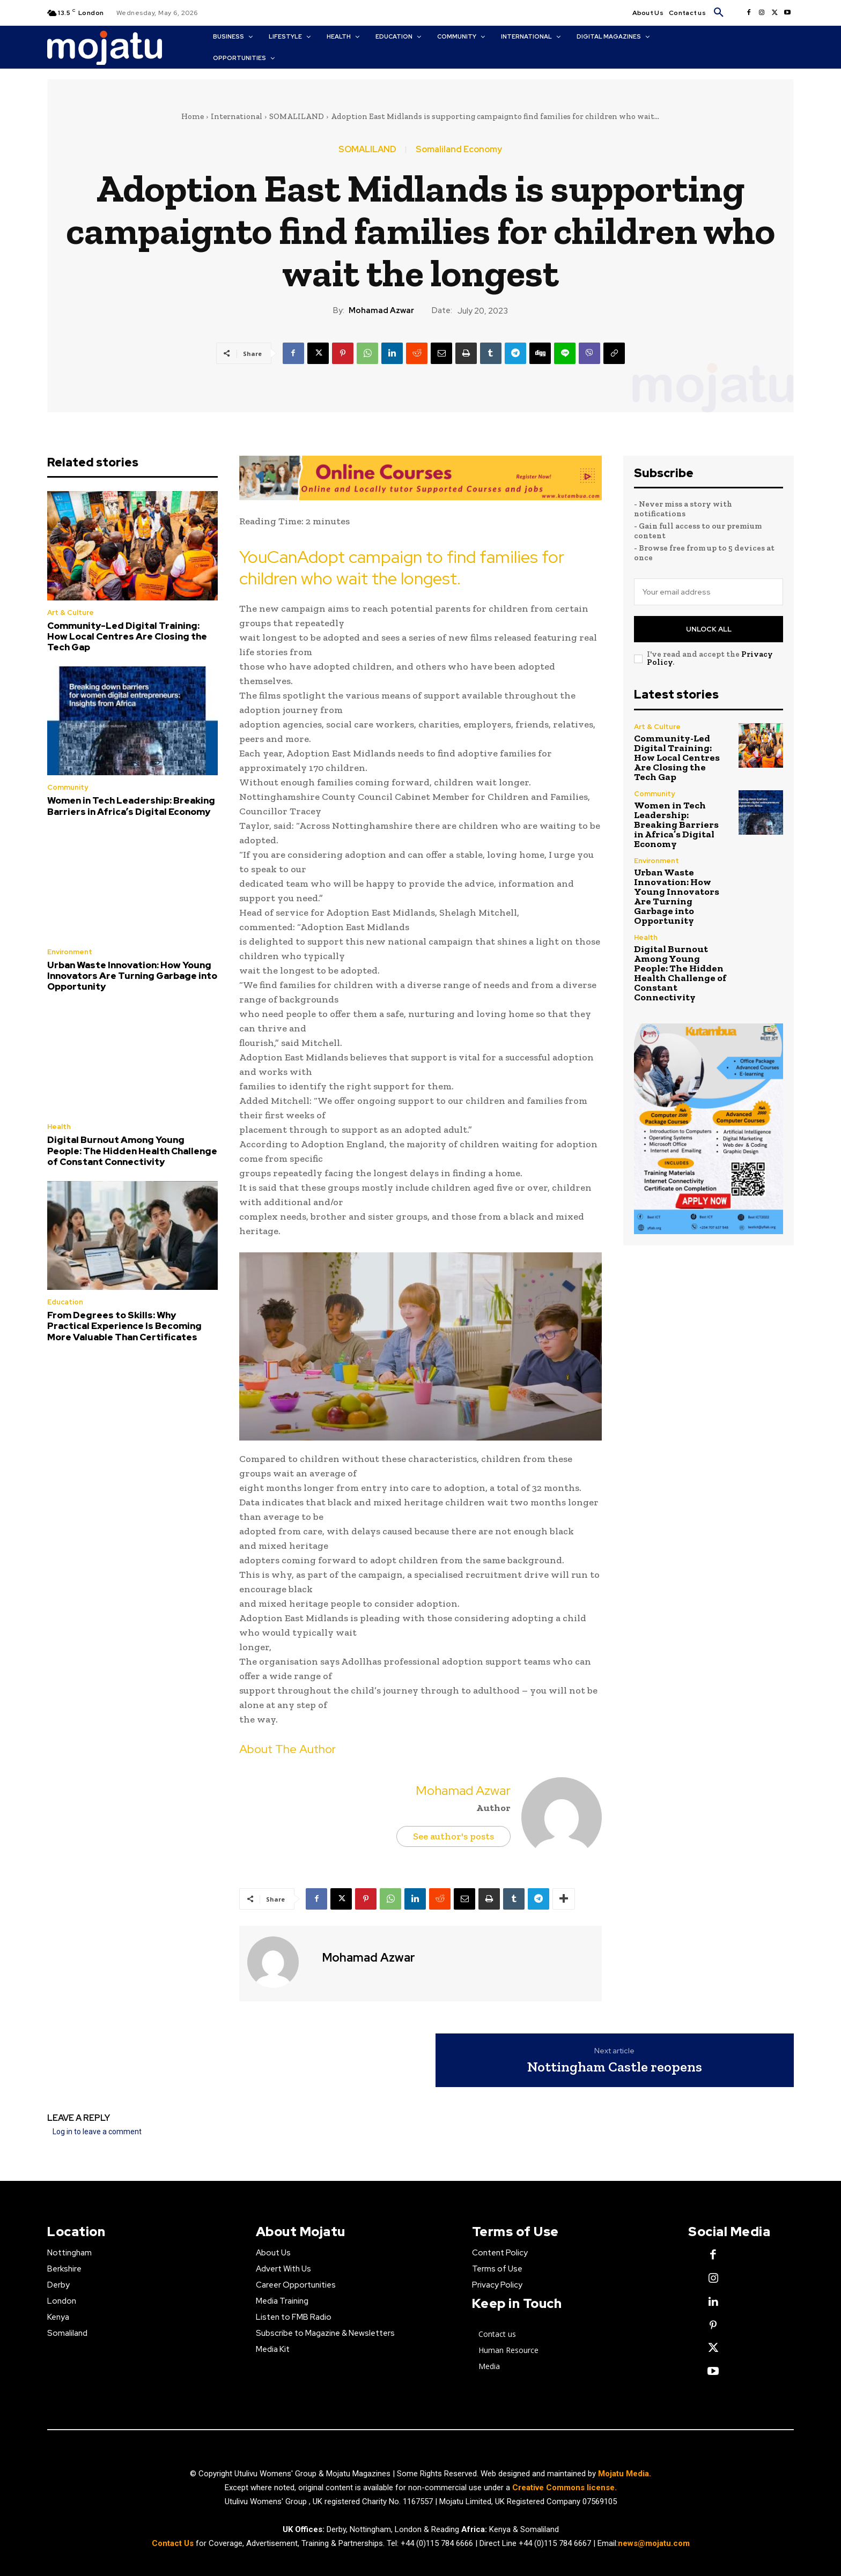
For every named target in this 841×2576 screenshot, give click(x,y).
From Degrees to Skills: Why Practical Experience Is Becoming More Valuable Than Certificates (124, 1326)
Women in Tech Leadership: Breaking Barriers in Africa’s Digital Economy (131, 806)
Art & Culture (70, 612)
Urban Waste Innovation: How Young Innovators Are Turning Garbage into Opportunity (132, 976)
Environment (69, 951)
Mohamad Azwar (381, 310)
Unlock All (709, 629)
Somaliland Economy (459, 149)
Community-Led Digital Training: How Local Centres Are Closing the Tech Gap (127, 637)
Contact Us (174, 2543)
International (236, 116)
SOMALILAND (296, 116)
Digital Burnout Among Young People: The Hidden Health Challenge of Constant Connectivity (132, 1151)
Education (65, 1301)
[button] (719, 13)
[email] (708, 591)
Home (192, 116)
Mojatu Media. (624, 2473)
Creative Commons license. (564, 2487)
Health (59, 1126)
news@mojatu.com (654, 2543)
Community (67, 787)
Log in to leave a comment (97, 2131)
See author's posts (453, 1836)
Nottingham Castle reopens (614, 2067)
